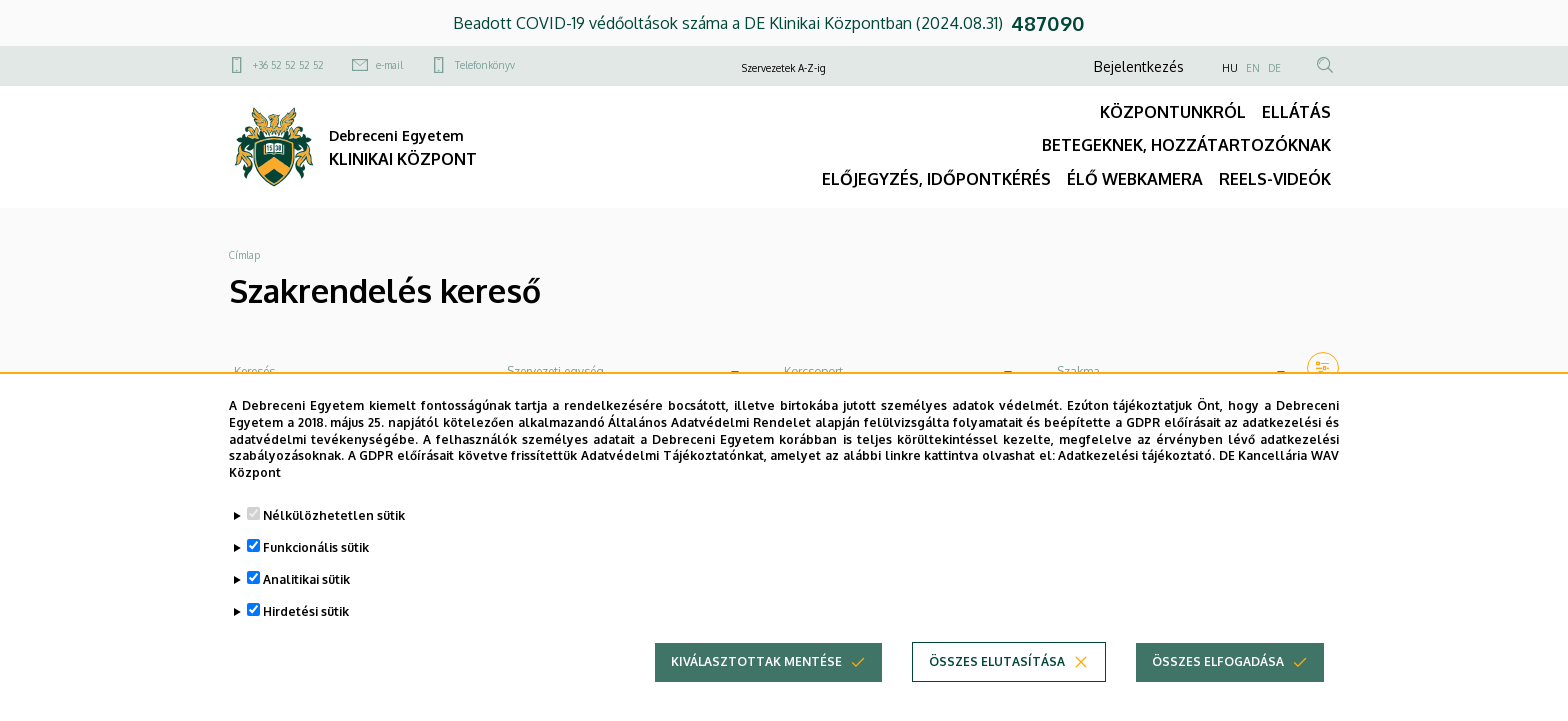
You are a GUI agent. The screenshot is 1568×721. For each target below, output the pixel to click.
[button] (1323, 368)
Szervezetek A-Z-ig (784, 68)
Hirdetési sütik (306, 625)
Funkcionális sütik (316, 561)
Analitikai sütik (306, 593)
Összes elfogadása (1218, 675)
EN (1253, 68)
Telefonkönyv (485, 65)
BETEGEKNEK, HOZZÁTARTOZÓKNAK (1186, 145)
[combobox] (623, 372)
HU (1230, 68)
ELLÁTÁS (1296, 112)
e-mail (389, 65)
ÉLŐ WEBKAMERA (1135, 179)
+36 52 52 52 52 (288, 65)
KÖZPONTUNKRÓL (1173, 112)
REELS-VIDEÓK (1275, 179)
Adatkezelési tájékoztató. (1136, 469)
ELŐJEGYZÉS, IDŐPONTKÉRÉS (936, 179)
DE (1274, 68)
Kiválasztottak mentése (756, 675)
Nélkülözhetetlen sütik (334, 529)
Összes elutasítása (997, 675)
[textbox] (623, 372)
